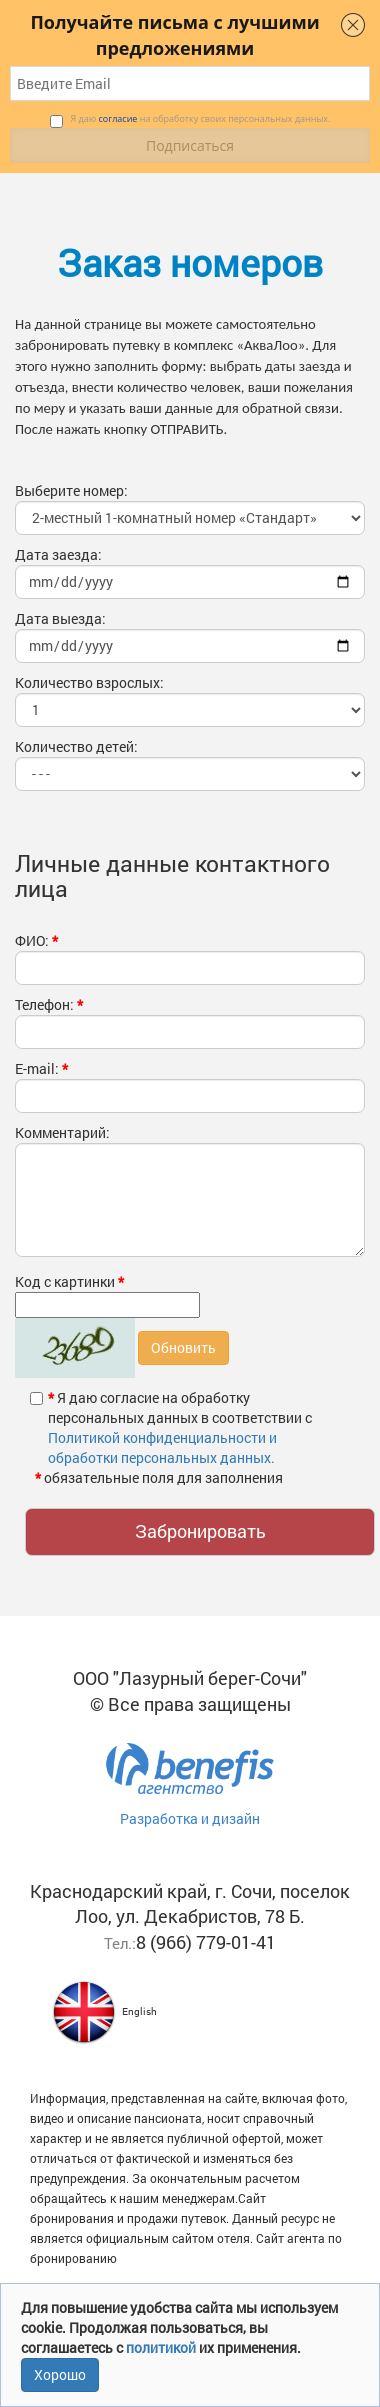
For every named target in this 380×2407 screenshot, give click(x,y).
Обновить (183, 1347)
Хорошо (60, 2374)
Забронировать (200, 1531)
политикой (162, 2347)
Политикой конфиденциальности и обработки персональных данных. (162, 1447)
